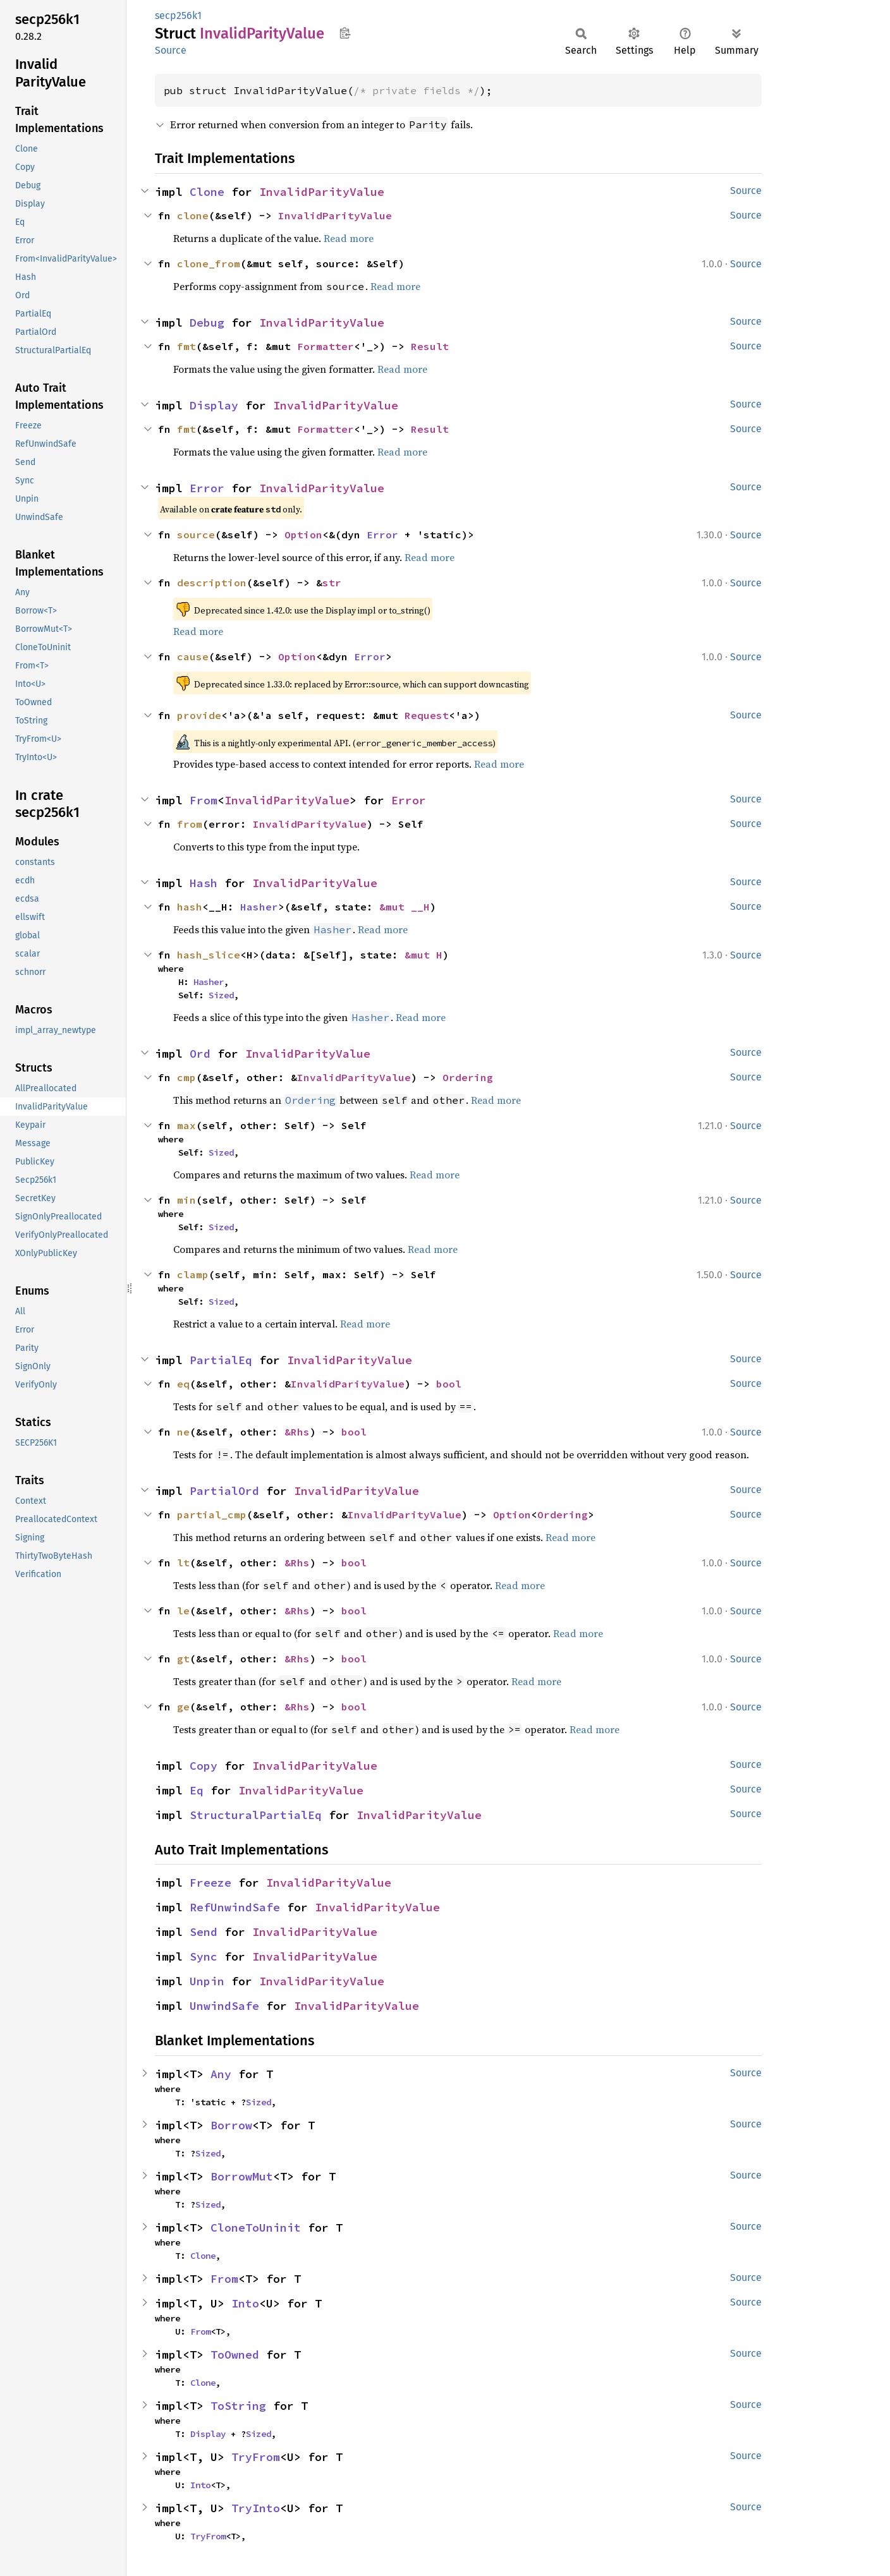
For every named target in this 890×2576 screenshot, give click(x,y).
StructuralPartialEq (256, 1815)
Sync (203, 1956)
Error (207, 488)
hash (189, 906)
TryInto (255, 2508)
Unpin (207, 1981)
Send (203, 1932)
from (189, 824)
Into (245, 2303)
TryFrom (255, 2457)
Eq (197, 1790)
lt (183, 1562)
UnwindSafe (224, 2006)
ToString (238, 2405)
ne (183, 1431)
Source (170, 50)
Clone (207, 191)
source (196, 534)
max (186, 1125)
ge (183, 1706)
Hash (203, 883)
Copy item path (344, 33)
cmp (186, 1077)
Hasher (259, 906)
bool (448, 1383)
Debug (207, 322)
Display (214, 405)
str (331, 582)
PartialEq (221, 1360)
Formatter (325, 346)
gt (183, 1658)
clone (193, 215)
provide (199, 715)
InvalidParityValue (321, 191)
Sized (221, 995)
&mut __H (404, 906)
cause (193, 656)
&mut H (423, 954)
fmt (186, 346)
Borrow (231, 2125)
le (183, 1610)
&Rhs (297, 1431)
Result (430, 346)
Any (220, 2074)
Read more (349, 238)
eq (183, 1383)
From (203, 800)
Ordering (467, 1077)
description (212, 582)
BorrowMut (241, 2176)
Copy (203, 1765)
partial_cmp (212, 1514)
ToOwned (234, 2354)
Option (303, 534)
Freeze (210, 1882)
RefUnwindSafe (235, 1907)
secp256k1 (178, 15)
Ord (200, 1053)
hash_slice (208, 954)
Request (427, 715)
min (186, 1200)
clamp (193, 1274)
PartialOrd (224, 1491)
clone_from (208, 263)
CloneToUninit (255, 2227)
